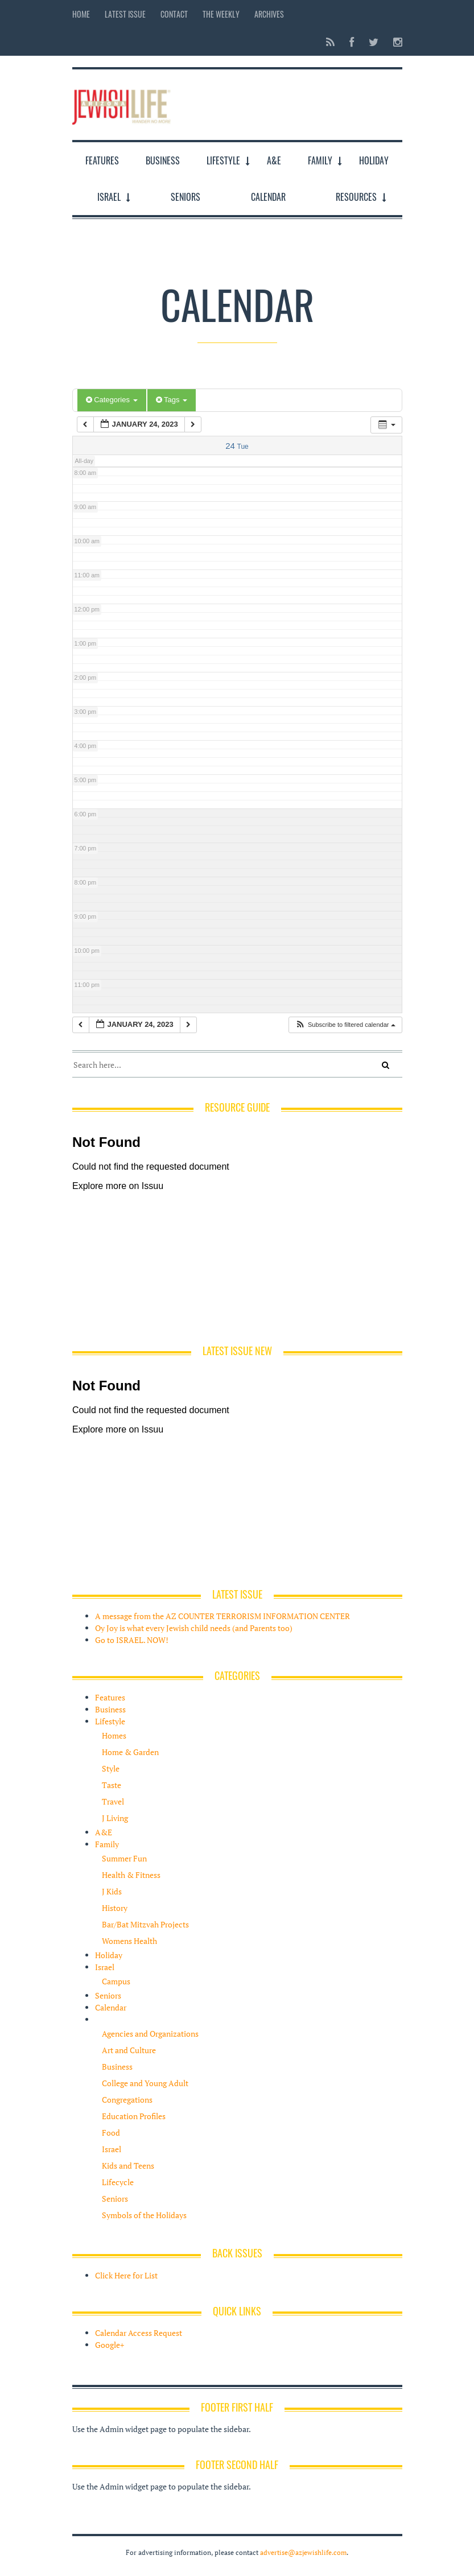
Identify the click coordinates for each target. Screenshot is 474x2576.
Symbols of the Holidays (144, 2215)
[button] (345, 1025)
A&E (274, 160)
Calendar (268, 197)
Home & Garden (130, 1752)
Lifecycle (118, 2182)
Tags (171, 399)
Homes (114, 1735)
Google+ (109, 2344)
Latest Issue (125, 14)
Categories (112, 399)
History (114, 1907)
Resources (356, 197)
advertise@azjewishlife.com (303, 2552)
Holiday (374, 160)
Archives (269, 14)
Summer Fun (124, 1858)
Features (102, 160)
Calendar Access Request (138, 2332)
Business (163, 160)
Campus (116, 1981)
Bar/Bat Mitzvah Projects (145, 1924)
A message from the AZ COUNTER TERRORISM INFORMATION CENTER (222, 1616)
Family (320, 160)
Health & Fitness (131, 1874)
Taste (111, 1785)
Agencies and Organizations (150, 2033)
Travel (113, 1801)
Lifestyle (223, 160)
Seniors (185, 197)
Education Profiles (134, 2116)
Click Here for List (126, 2275)
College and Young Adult (145, 2083)
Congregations (127, 2099)
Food (111, 2132)
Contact (174, 14)
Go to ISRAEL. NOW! (131, 1639)
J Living (115, 1818)
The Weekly (221, 14)
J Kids (112, 1891)
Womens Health (129, 1940)
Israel (109, 197)
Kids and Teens (128, 2165)
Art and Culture (129, 2050)
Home (81, 14)
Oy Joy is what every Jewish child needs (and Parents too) (193, 1628)
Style (110, 1768)
